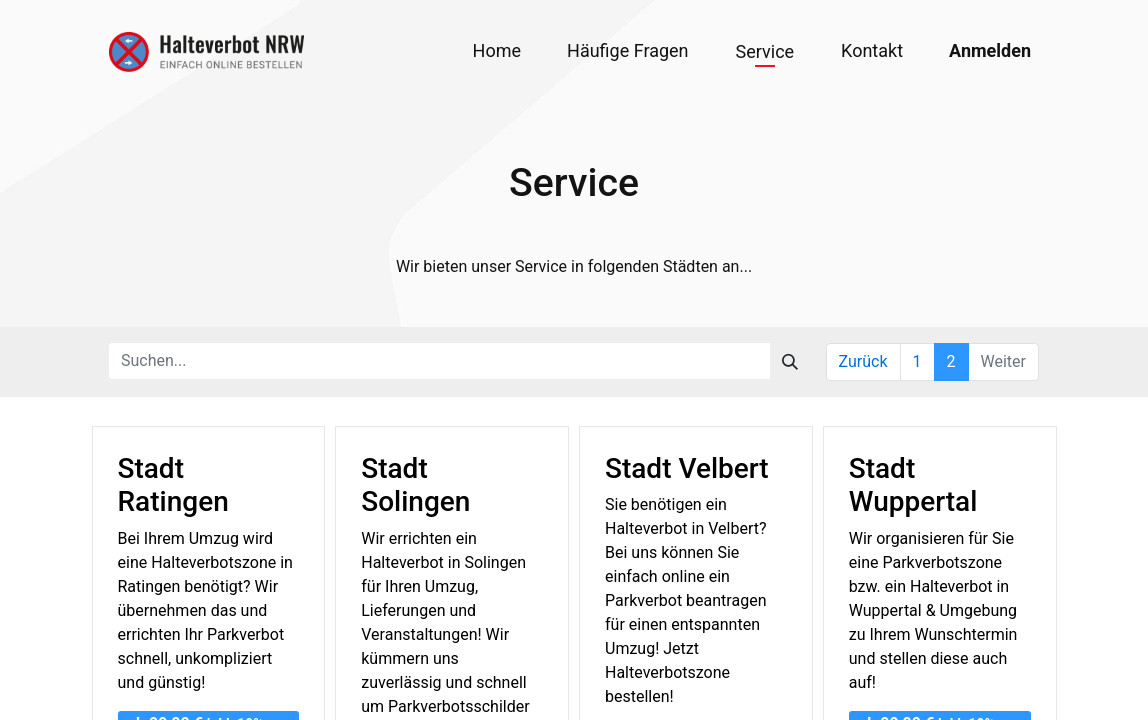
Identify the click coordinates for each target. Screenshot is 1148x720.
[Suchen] (790, 361)
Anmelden (990, 50)
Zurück (863, 361)
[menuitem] (497, 50)
